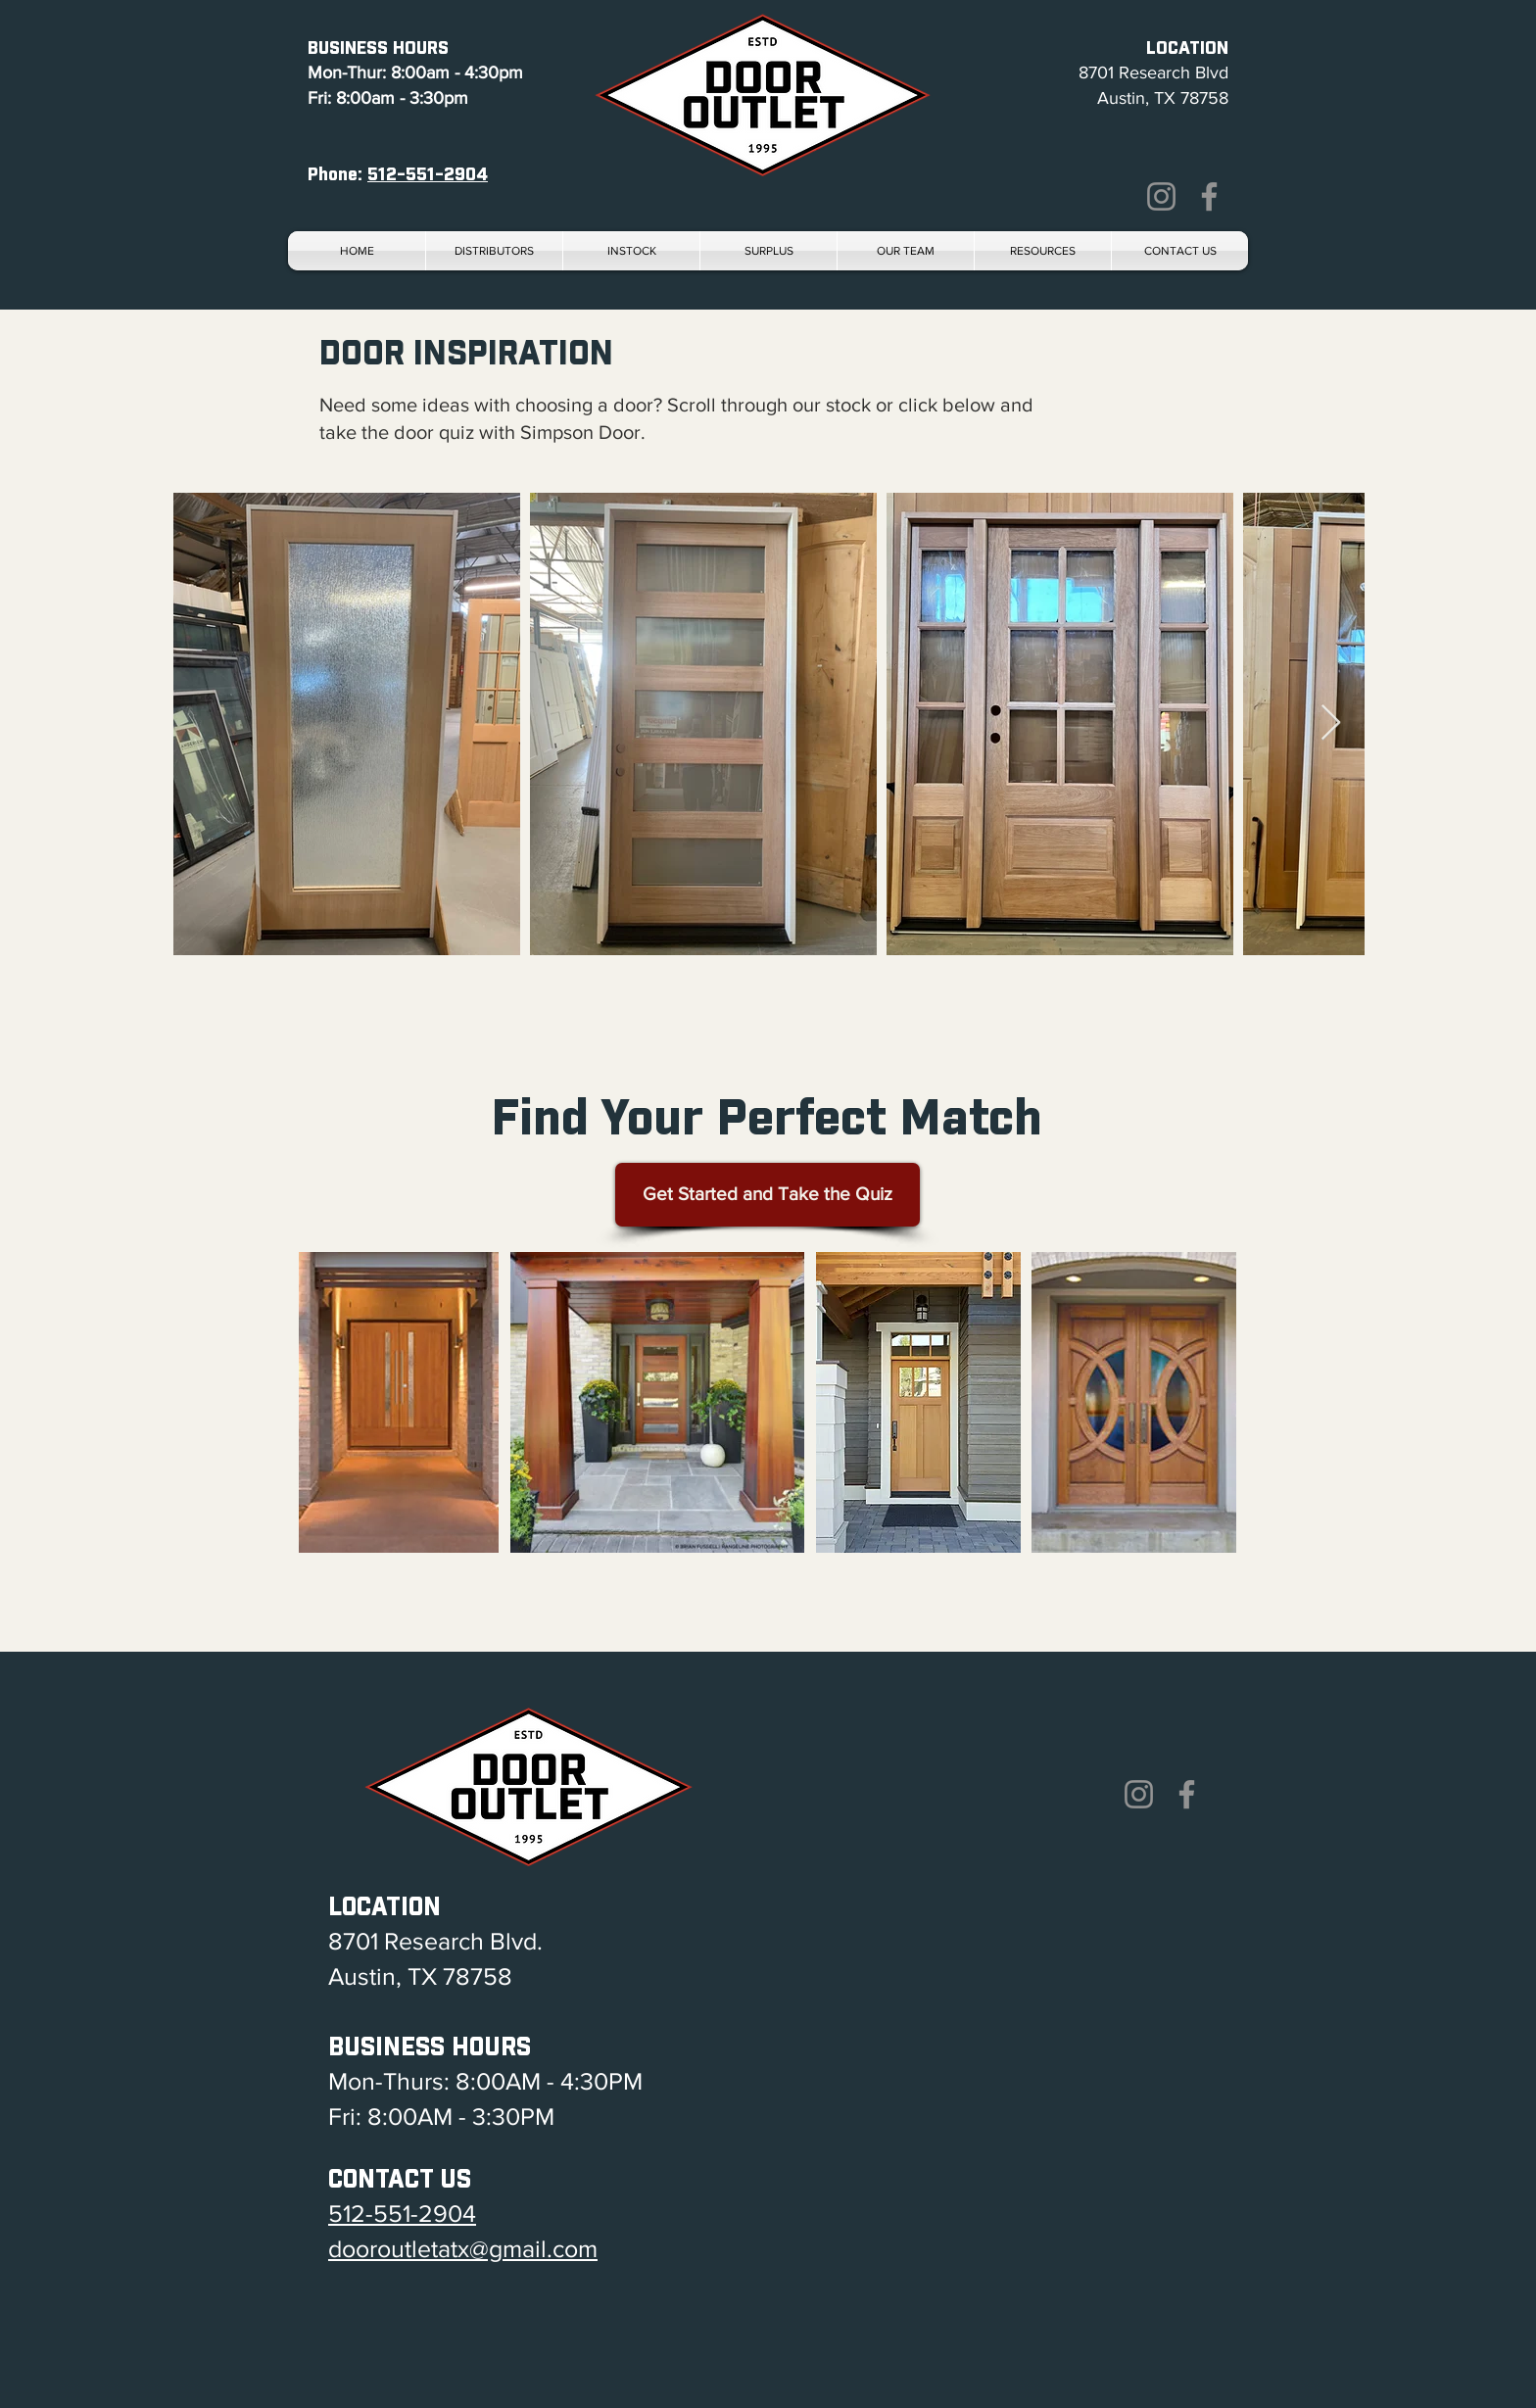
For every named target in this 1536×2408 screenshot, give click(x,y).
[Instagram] (1161, 196)
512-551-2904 (427, 173)
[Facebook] (1209, 196)
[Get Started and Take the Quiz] (767, 1195)
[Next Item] (1331, 723)
